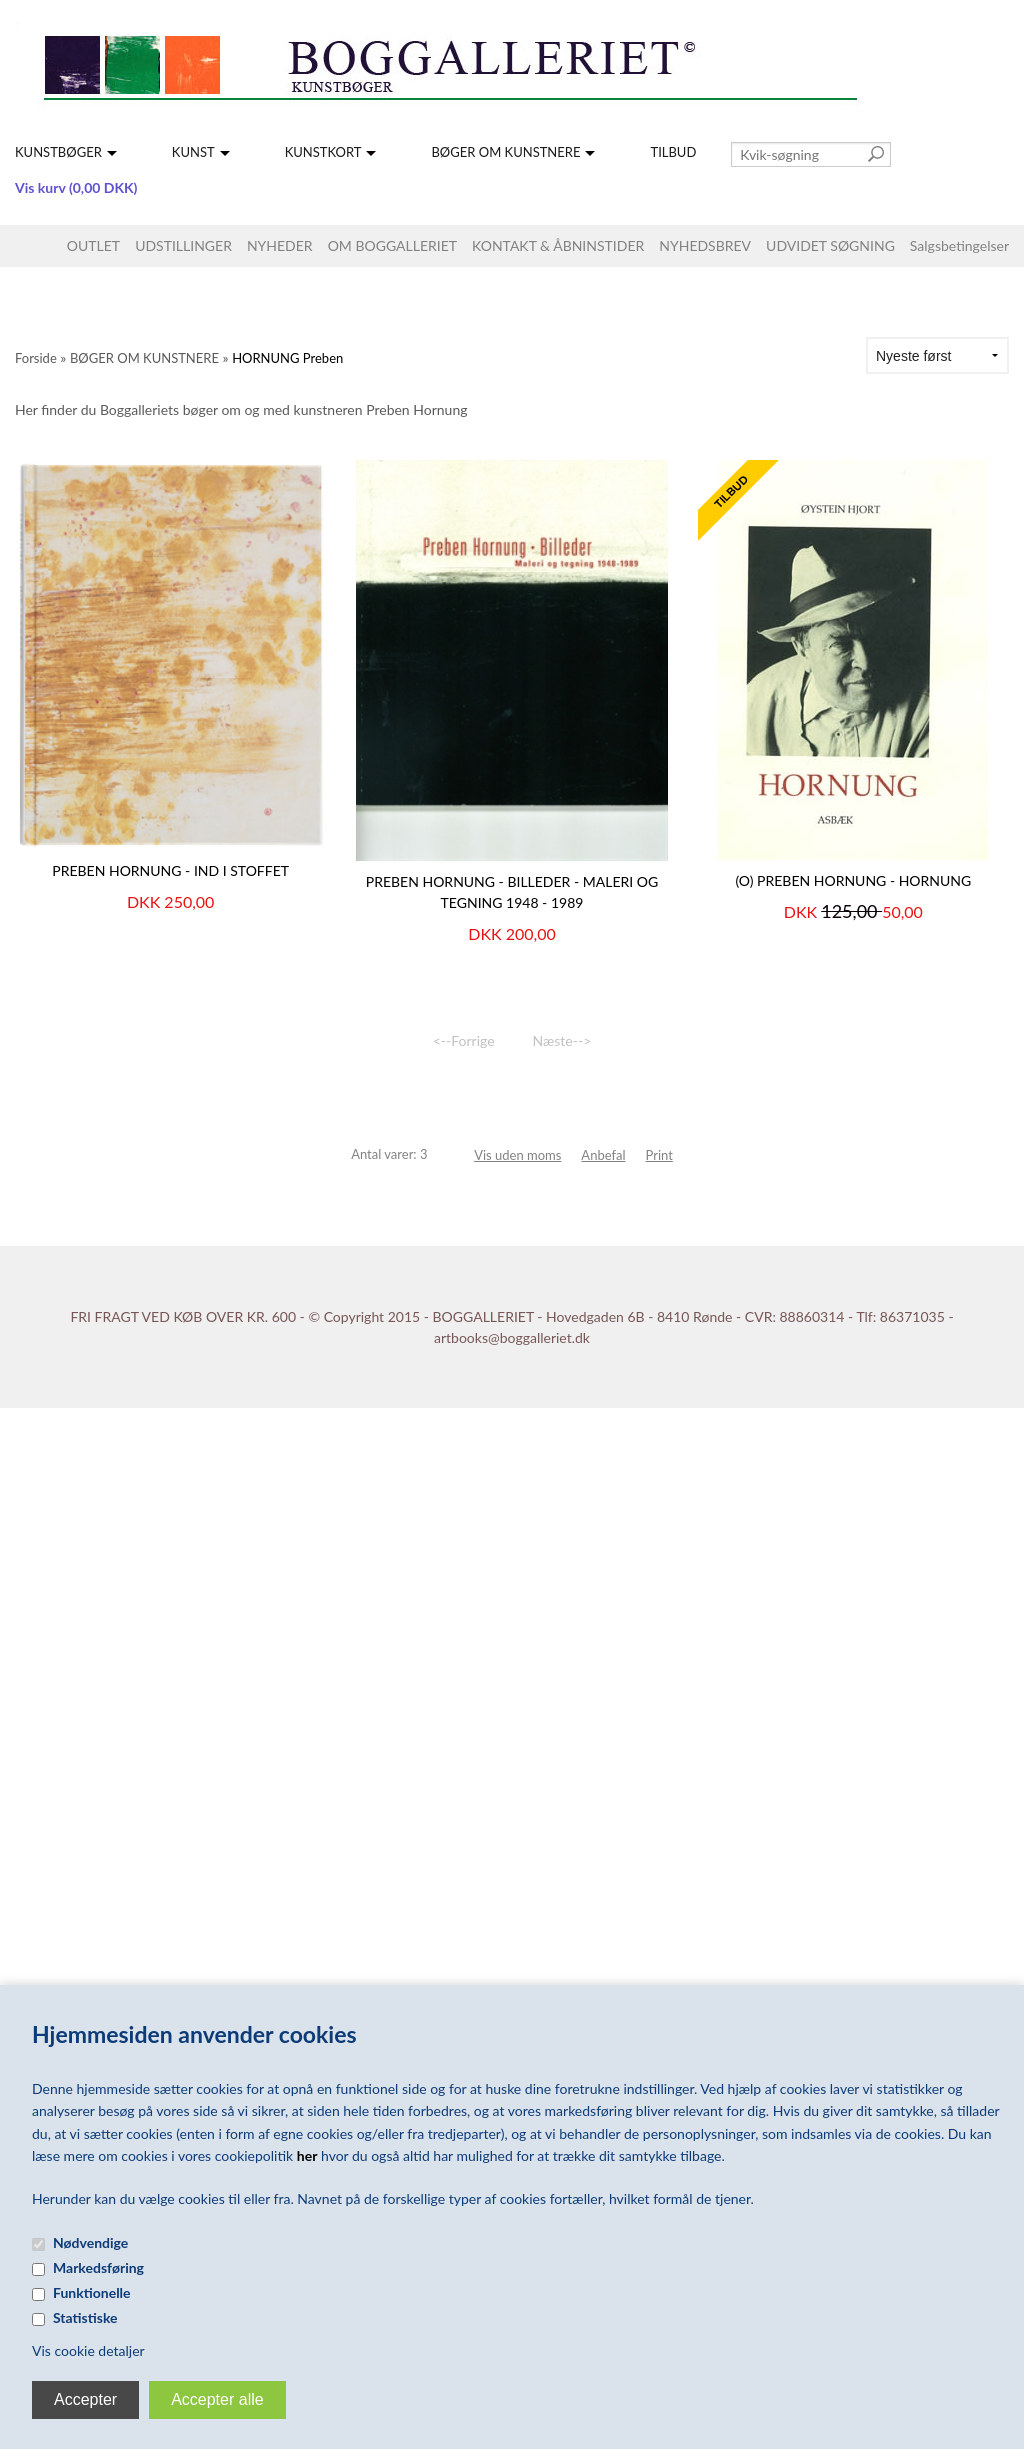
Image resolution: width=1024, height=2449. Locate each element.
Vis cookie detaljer (88, 2350)
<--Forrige (464, 1040)
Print (659, 1155)
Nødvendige (90, 2242)
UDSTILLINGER (183, 245)
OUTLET (93, 245)
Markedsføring (98, 2267)
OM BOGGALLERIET (392, 245)
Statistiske (85, 2317)
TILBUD (673, 152)
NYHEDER (280, 245)
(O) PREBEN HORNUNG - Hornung (853, 880)
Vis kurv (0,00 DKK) (76, 187)
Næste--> (562, 1040)
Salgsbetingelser (959, 245)
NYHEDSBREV (705, 245)
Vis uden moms (517, 1155)
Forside (36, 358)
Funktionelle (92, 2292)
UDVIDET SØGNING (830, 245)
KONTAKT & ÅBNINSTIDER (558, 245)
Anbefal (603, 1155)
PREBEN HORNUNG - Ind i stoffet (170, 870)
